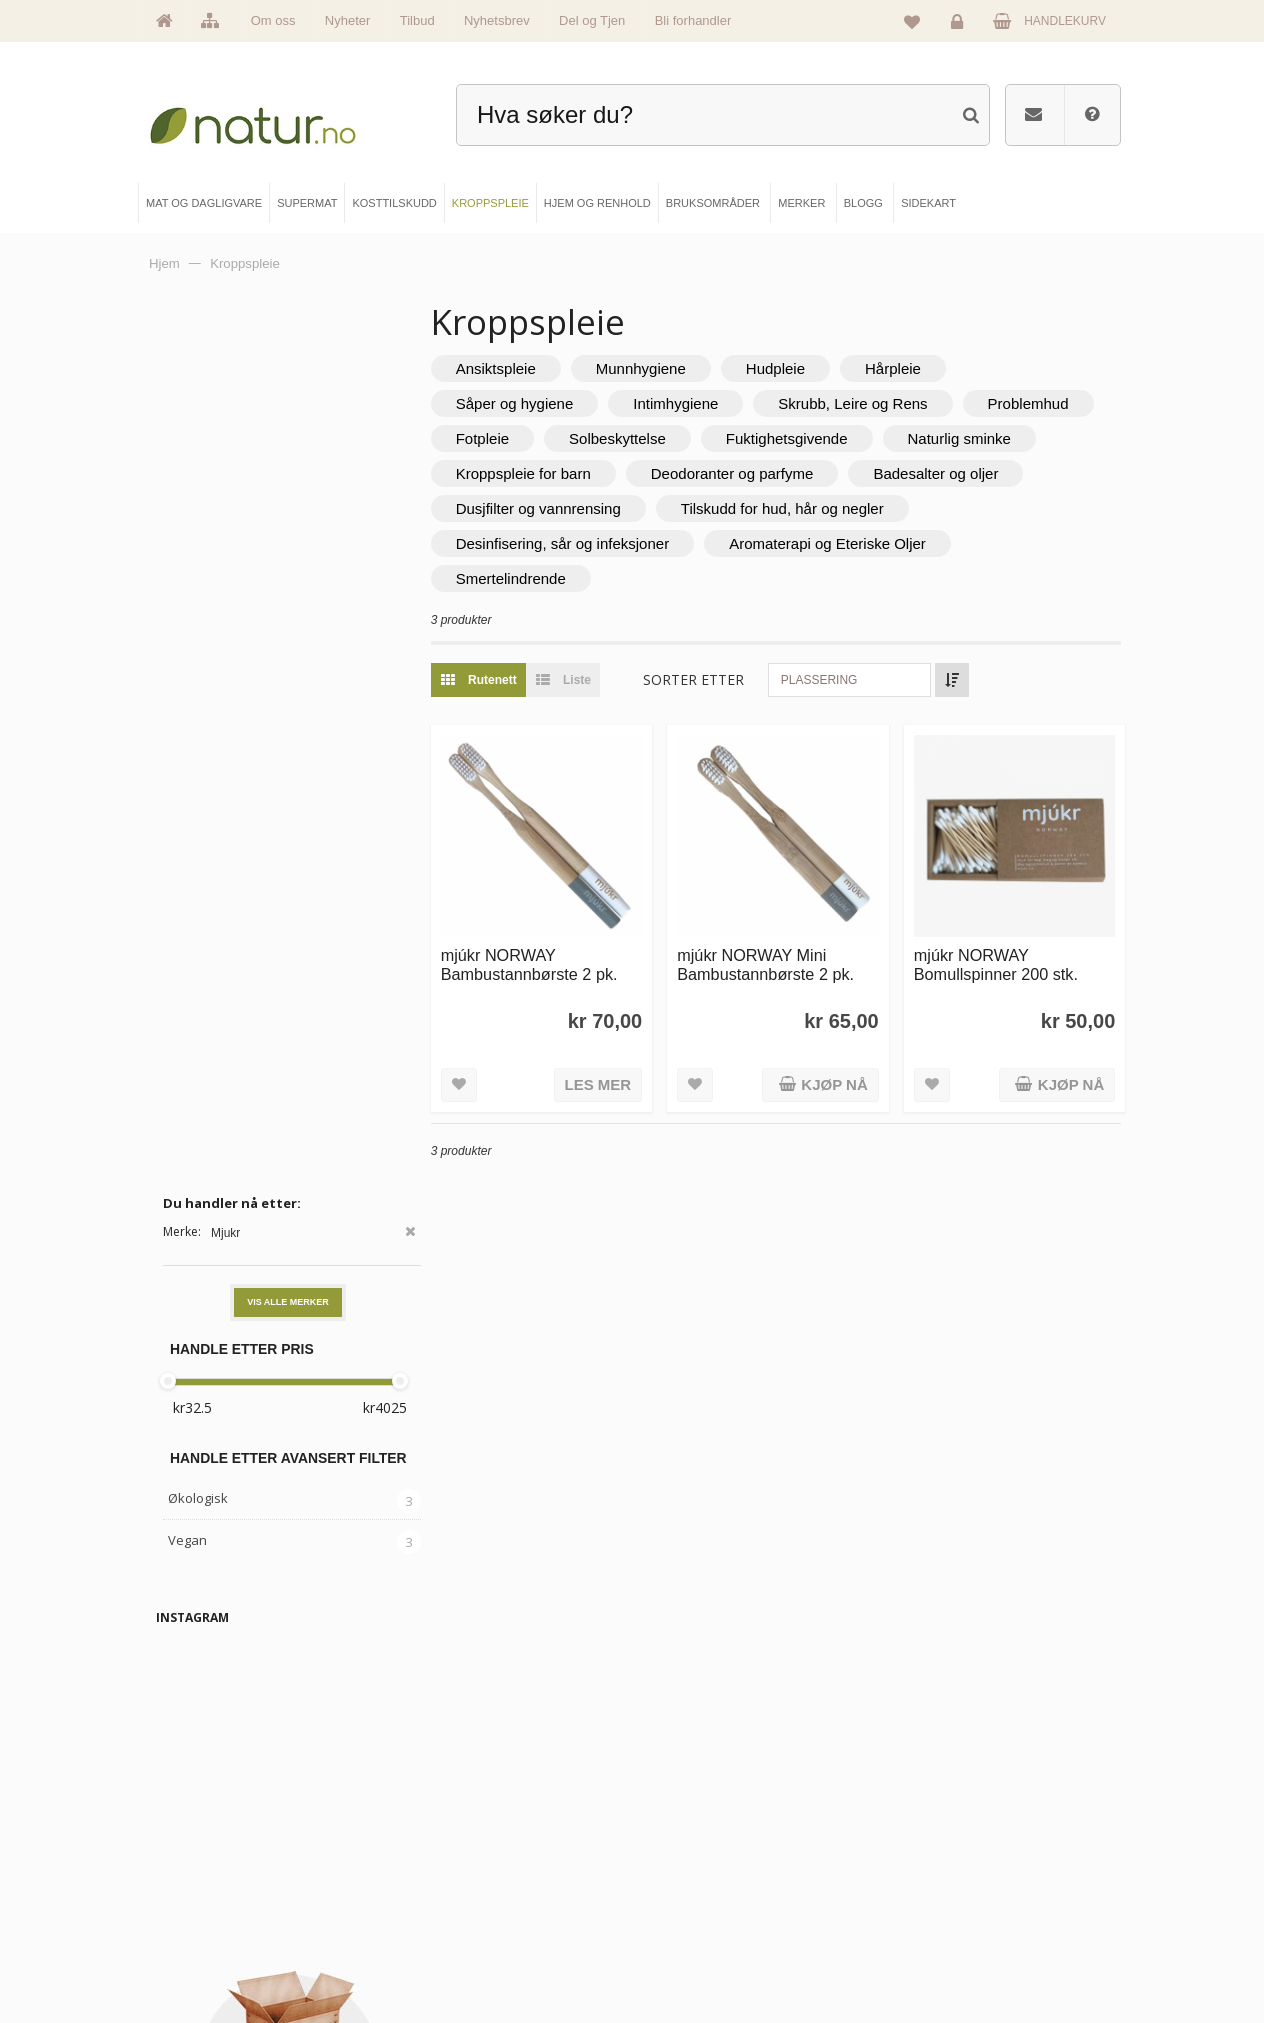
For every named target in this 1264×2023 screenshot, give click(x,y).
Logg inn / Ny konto (945, 1823)
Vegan (187, 660)
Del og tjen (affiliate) (716, 1924)
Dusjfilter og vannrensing (763, 508)
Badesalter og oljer (558, 508)
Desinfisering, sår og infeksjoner (865, 543)
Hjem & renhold (460, 1957)
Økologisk (198, 619)
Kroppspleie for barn (726, 473)
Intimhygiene (716, 403)
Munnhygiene (681, 368)
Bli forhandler (693, 20)
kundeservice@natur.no (632, 1694)
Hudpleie (815, 368)
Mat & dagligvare (464, 1823)
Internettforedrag (708, 1890)
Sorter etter (734, 679)
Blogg (682, 1823)
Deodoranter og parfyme (935, 473)
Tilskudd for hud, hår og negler (597, 543)
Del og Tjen (592, 20)
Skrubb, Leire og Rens (893, 403)
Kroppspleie (452, 1924)
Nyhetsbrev (497, 20)
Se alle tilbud (209, 1957)
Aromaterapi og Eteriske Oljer (594, 578)
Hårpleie (933, 368)
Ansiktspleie (536, 368)
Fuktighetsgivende (968, 438)
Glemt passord (933, 1856)
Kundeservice (931, 1890)
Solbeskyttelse (798, 438)
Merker (195, 1890)
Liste (598, 680)
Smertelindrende (808, 578)
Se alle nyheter (214, 1924)
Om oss (273, 20)
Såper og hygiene (555, 403)
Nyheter (348, 20)
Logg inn (960, 26)
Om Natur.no (209, 1856)
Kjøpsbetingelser (938, 1924)
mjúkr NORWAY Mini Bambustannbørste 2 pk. (792, 951)
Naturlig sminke (547, 473)
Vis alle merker (288, 423)
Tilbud (417, 20)
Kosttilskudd (452, 1890)
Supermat (446, 1856)
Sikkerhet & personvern (954, 1957)
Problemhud (536, 438)
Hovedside (204, 1823)
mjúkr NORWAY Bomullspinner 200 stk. (1009, 951)
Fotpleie (663, 438)
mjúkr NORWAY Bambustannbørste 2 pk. (569, 951)
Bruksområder (702, 1856)
